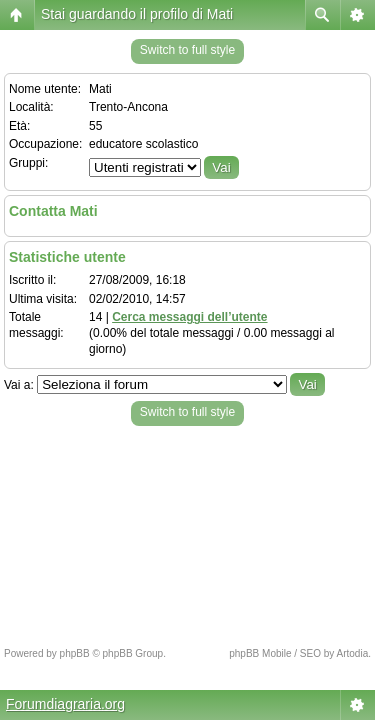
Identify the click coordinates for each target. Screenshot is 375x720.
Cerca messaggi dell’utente (189, 317)
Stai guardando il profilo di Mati (137, 14)
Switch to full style (187, 50)
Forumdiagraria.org (65, 704)
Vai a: (19, 385)
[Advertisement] (187, 531)
